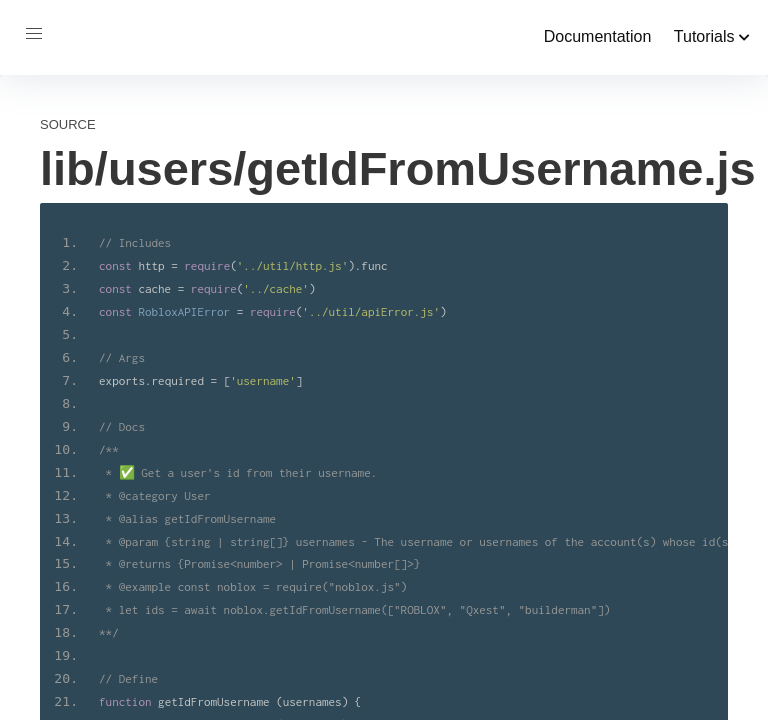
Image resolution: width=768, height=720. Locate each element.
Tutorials (712, 36)
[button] (34, 34)
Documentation (598, 36)
